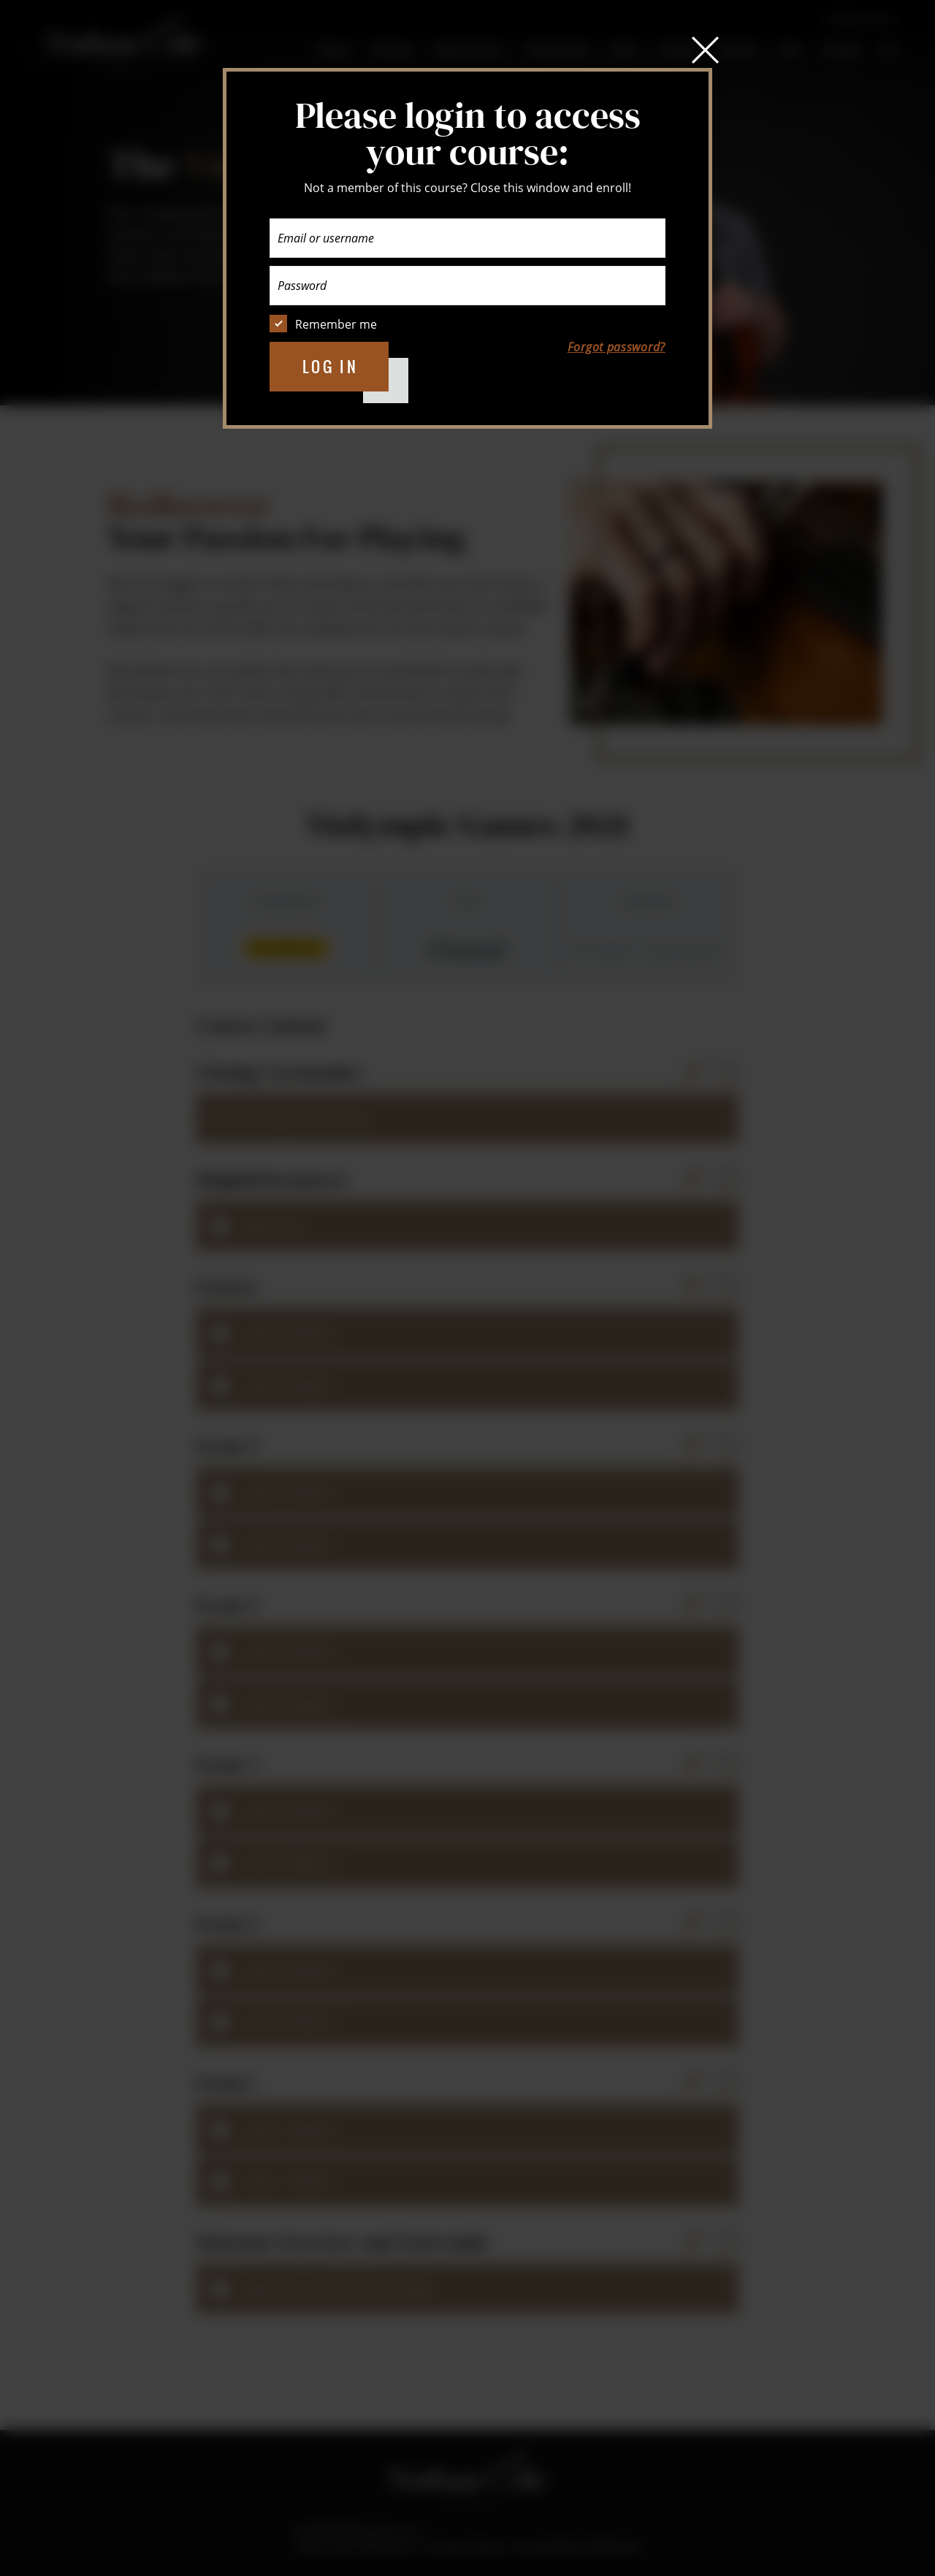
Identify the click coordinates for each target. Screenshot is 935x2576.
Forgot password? (616, 347)
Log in (330, 366)
